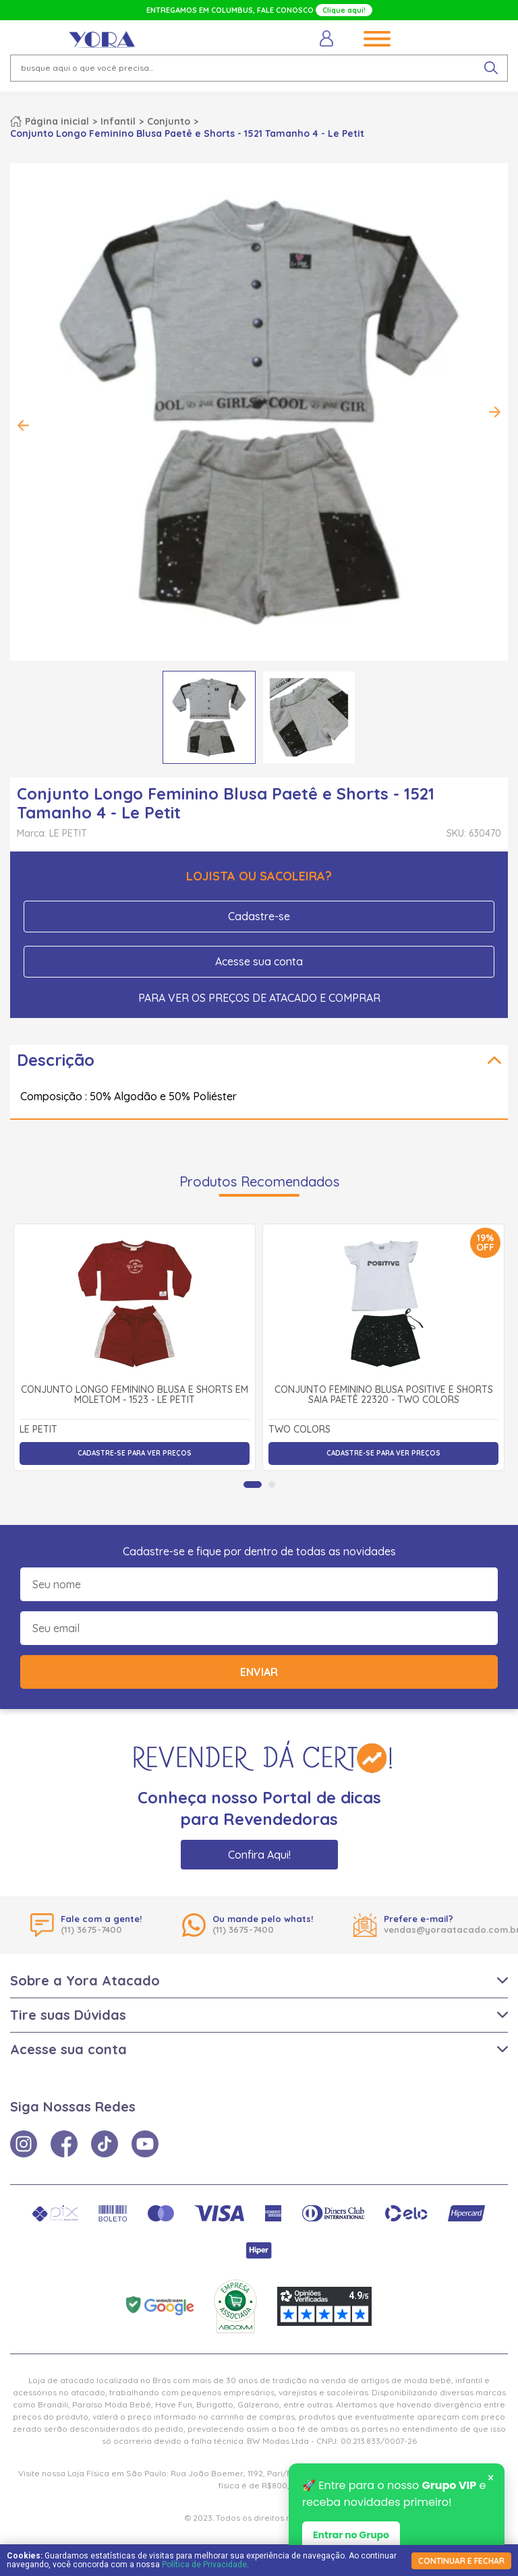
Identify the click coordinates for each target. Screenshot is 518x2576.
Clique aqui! (344, 10)
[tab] (252, 1484)
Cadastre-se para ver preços (135, 1453)
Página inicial (57, 121)
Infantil (118, 121)
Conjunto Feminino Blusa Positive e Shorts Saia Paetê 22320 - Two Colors (384, 1395)
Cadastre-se (259, 916)
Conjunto (168, 121)
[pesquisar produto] (491, 68)
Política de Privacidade (204, 2564)
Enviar (259, 1672)
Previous (23, 425)
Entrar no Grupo (351, 2538)
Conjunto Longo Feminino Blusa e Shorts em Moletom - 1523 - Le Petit (134, 1395)
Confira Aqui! (259, 1854)
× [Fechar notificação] (491, 2481)
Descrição (55, 1060)
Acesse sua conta (259, 961)
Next (494, 411)
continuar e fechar (461, 2561)
